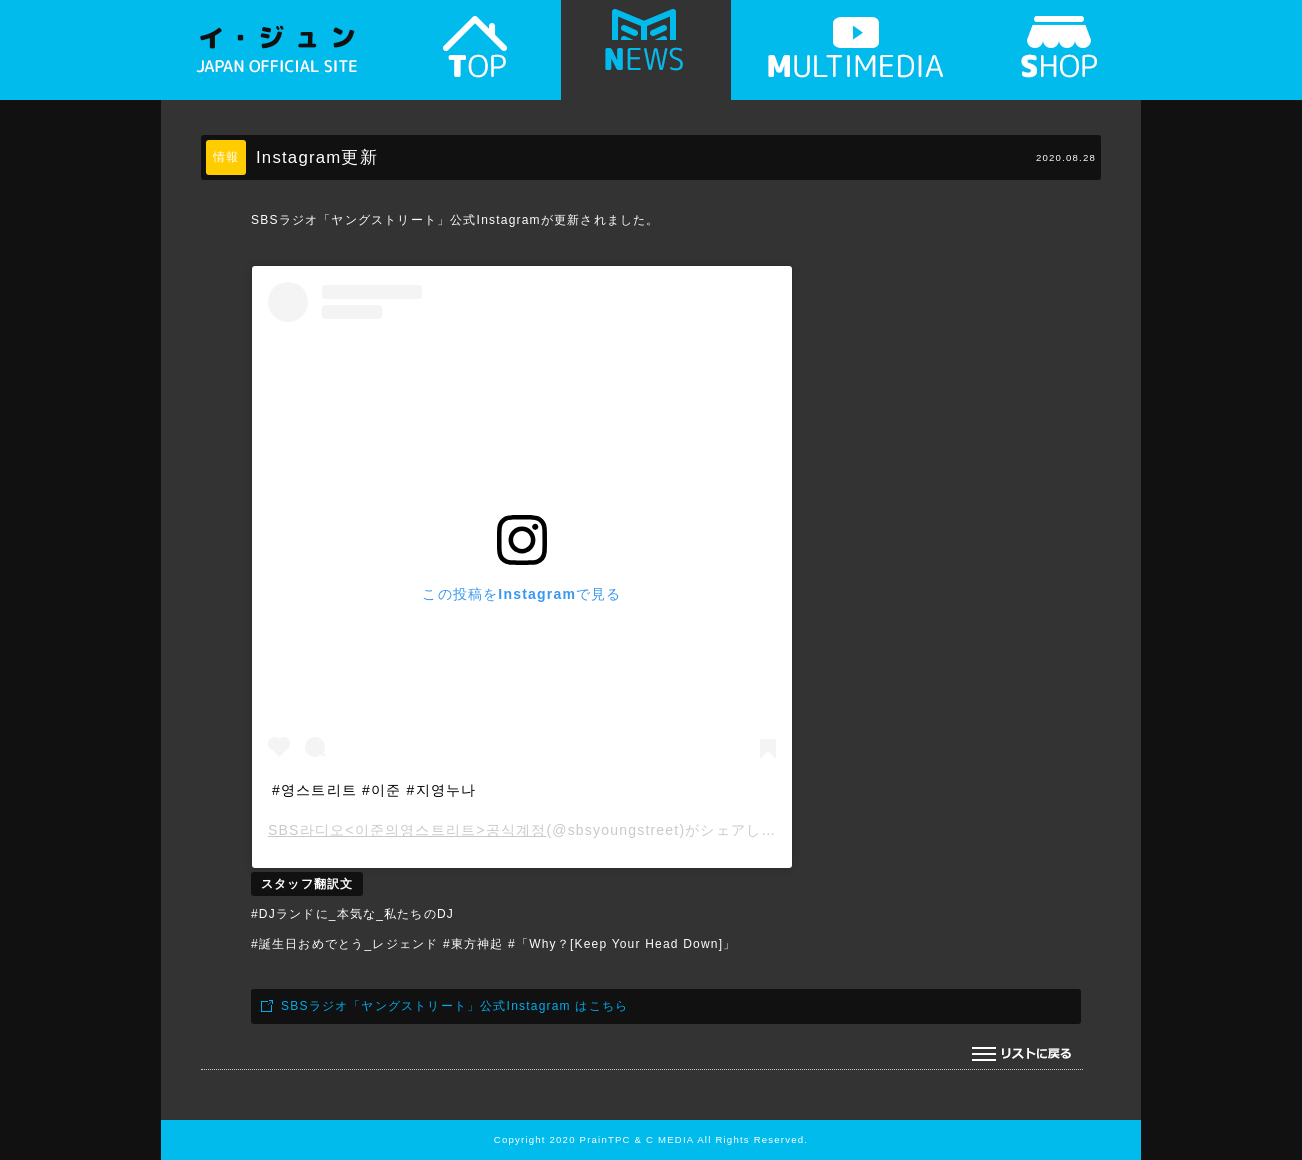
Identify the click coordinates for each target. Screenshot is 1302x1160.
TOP (476, 57)
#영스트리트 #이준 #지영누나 (374, 790)
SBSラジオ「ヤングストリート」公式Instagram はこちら (454, 1006)
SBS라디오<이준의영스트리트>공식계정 (407, 830)
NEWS (646, 57)
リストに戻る (1023, 1054)
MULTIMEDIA (856, 57)
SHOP (1061, 57)
